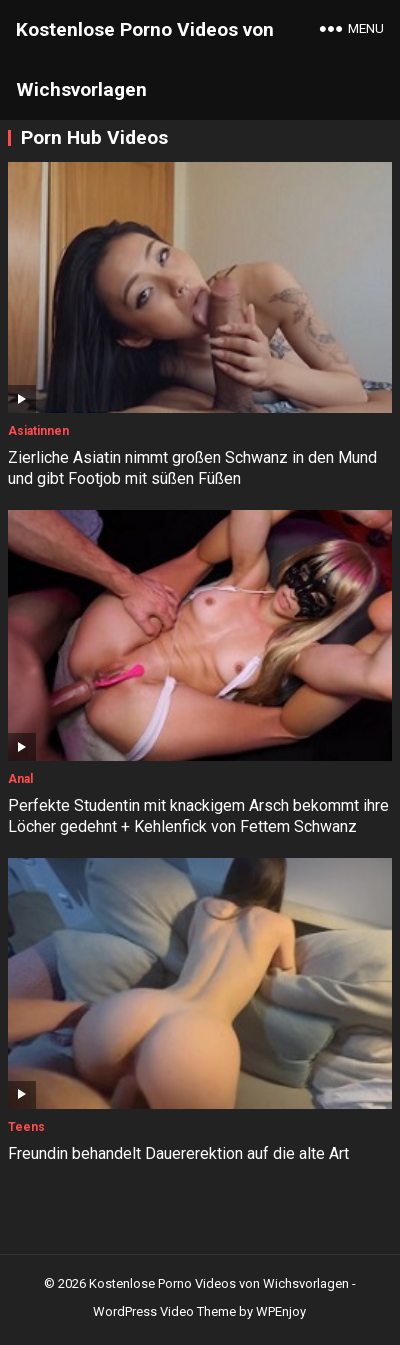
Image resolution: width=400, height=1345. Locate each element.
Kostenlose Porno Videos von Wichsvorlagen (145, 59)
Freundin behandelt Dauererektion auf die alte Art (178, 1153)
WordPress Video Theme (164, 1311)
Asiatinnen (38, 431)
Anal (20, 779)
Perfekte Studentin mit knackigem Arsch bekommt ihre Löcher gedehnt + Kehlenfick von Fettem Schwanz (198, 816)
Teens (26, 1127)
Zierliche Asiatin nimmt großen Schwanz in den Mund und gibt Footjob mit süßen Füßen (192, 468)
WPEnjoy (281, 1311)
